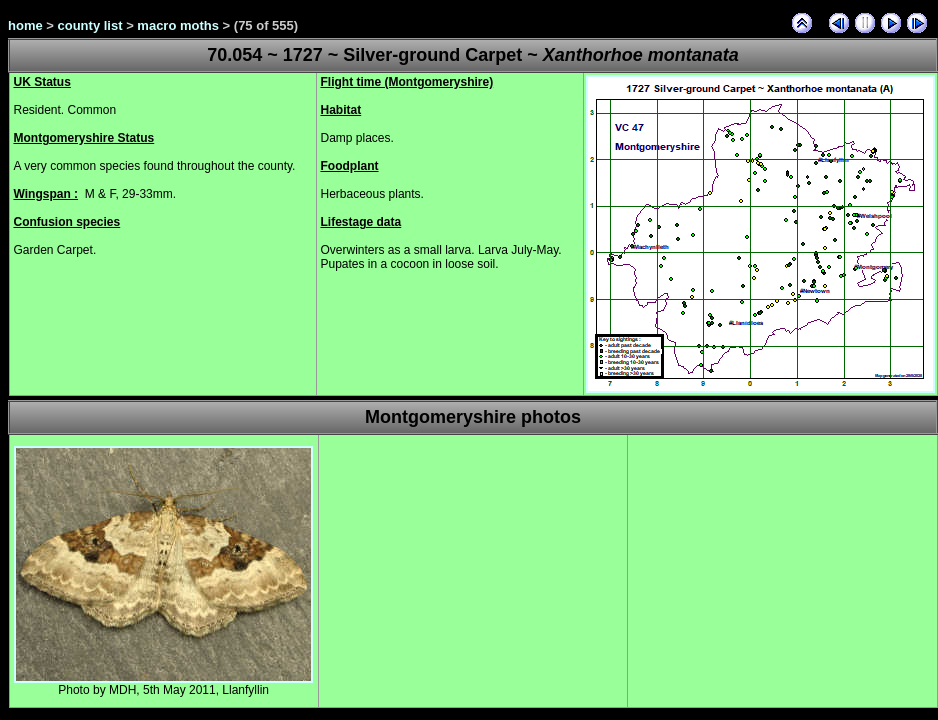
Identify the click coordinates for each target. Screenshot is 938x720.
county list (90, 25)
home (25, 25)
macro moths (178, 25)
